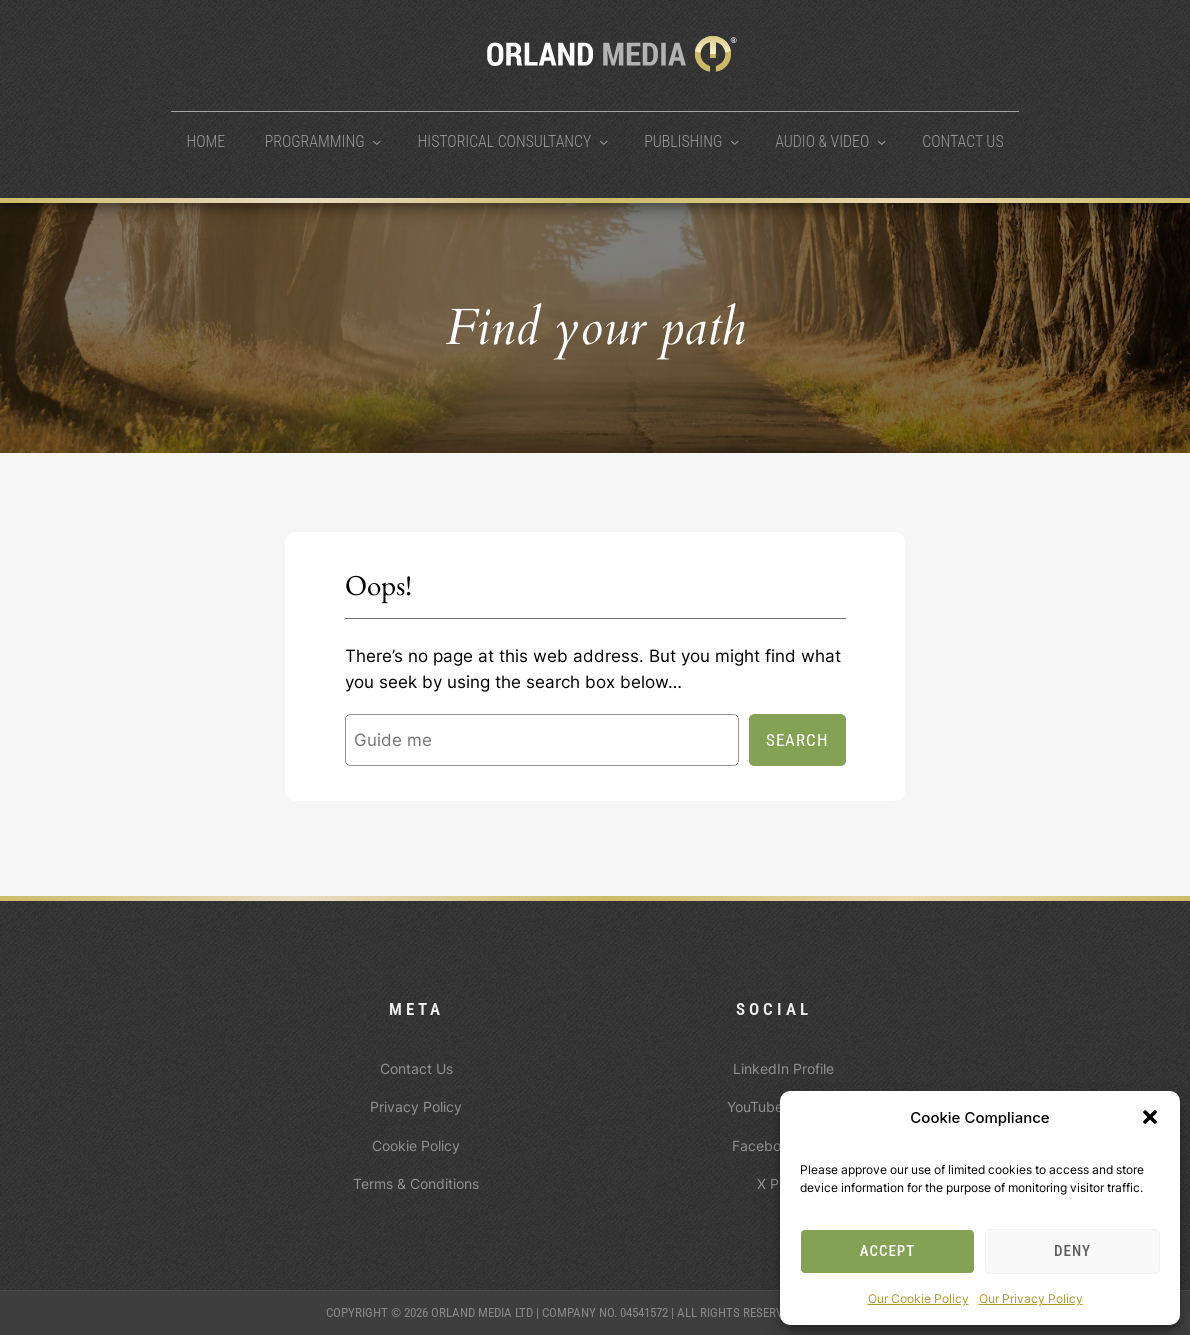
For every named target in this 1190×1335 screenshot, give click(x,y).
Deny (1072, 1251)
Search (797, 740)
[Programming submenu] (376, 141)
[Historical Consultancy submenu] (603, 141)
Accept (888, 1251)
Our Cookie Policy (918, 1298)
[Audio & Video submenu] (881, 141)
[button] (1150, 1117)
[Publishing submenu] (734, 141)
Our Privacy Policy (1031, 1298)
